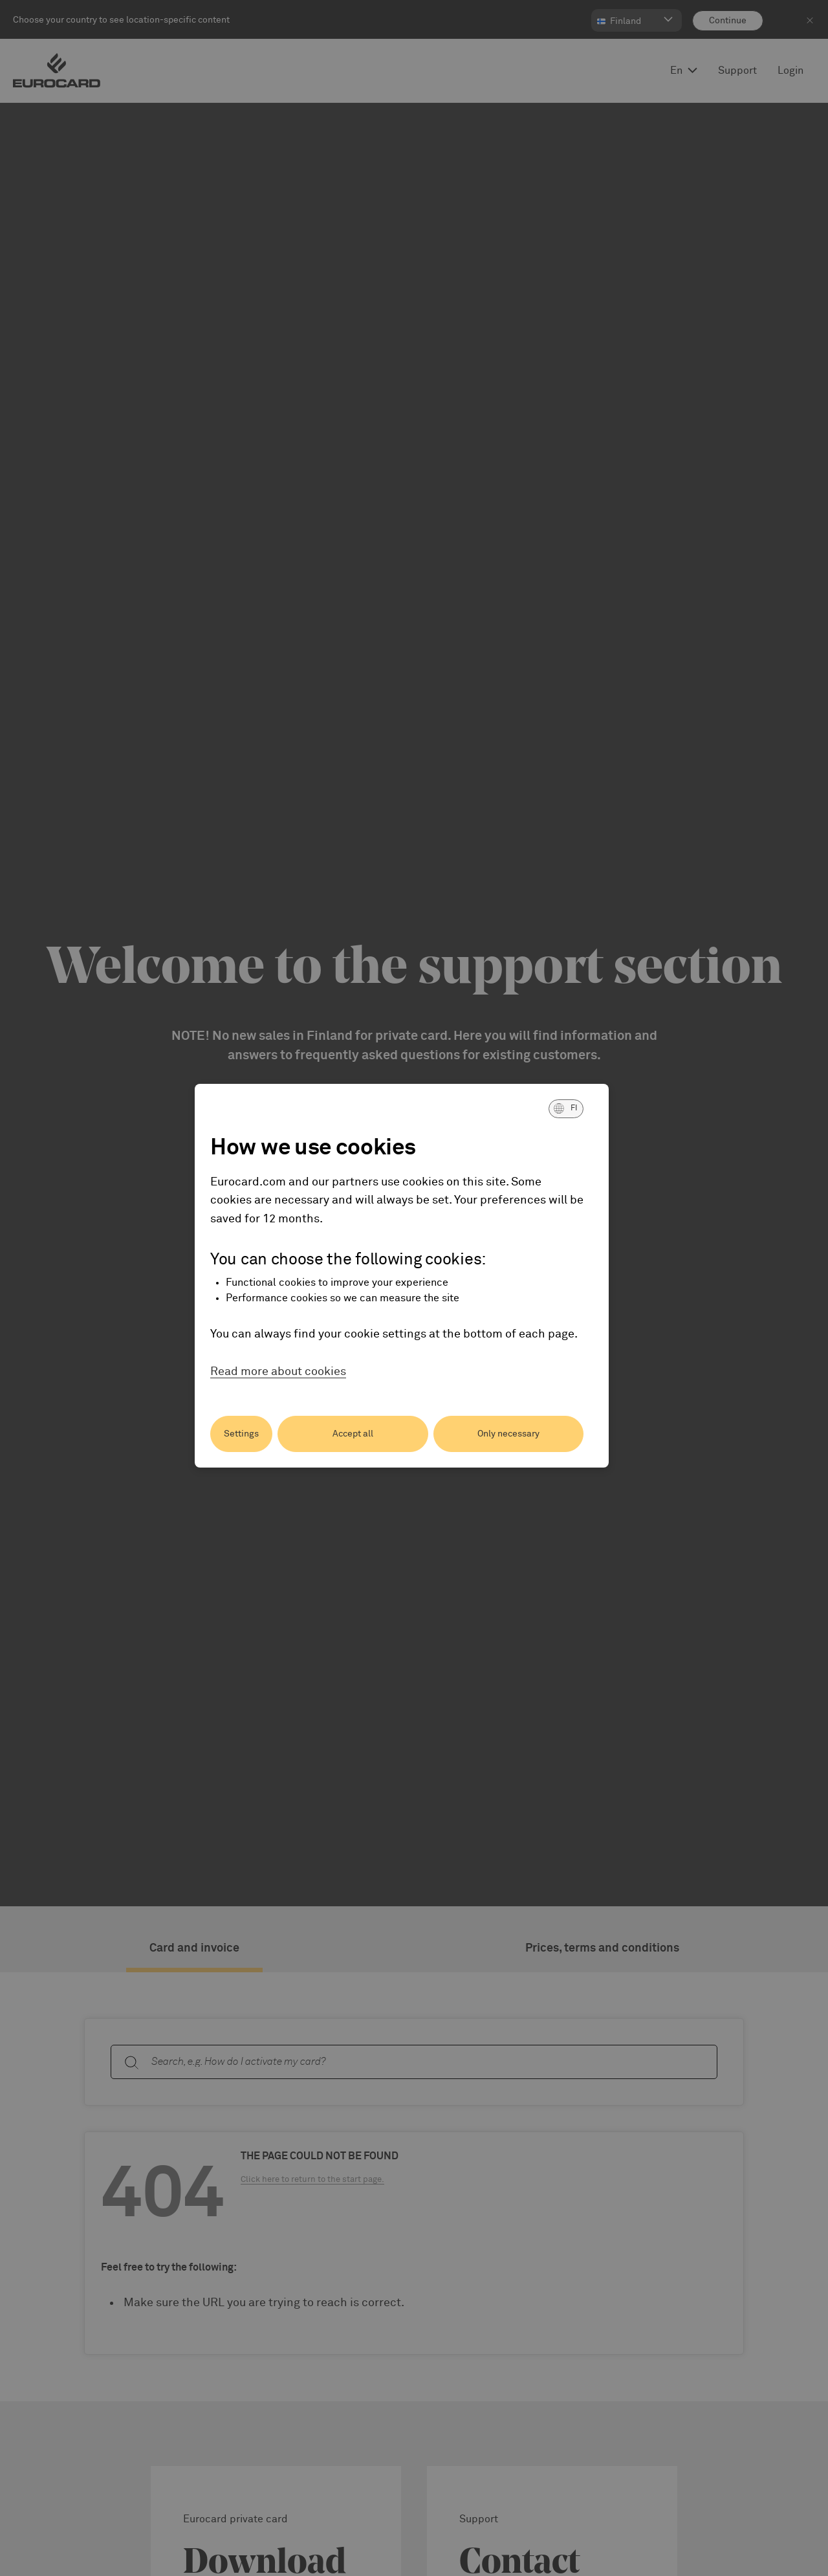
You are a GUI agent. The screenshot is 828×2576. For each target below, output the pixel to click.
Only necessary (508, 1433)
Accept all (352, 1433)
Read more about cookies (278, 1372)
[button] (566, 1108)
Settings (241, 1433)
